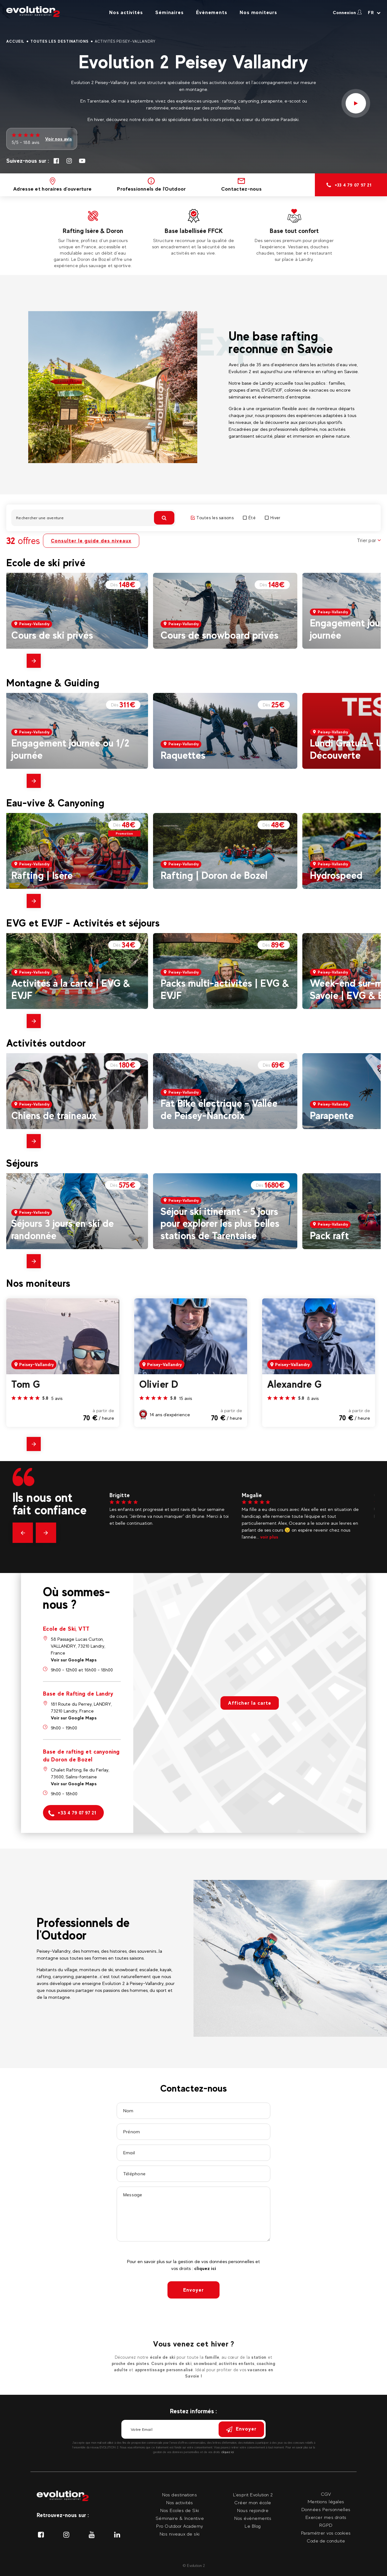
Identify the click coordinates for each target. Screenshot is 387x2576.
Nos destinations (179, 2494)
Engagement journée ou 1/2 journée (70, 749)
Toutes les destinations (59, 41)
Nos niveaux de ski (180, 2533)
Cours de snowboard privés (219, 635)
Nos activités (126, 12)
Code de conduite (326, 2540)
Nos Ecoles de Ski (179, 2510)
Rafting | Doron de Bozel (214, 875)
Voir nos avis (58, 138)
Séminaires (169, 12)
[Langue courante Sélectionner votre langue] (374, 12)
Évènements (211, 12)
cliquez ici (205, 2268)
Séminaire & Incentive (180, 2518)
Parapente (332, 1115)
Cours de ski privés (52, 635)
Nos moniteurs (258, 12)
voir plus (276, 1536)
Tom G (25, 1384)
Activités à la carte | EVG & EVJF (70, 989)
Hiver (273, 517)
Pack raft (329, 1235)
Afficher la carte (249, 1703)
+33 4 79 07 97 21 (72, 1813)
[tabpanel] (93, 238)
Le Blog (253, 2526)
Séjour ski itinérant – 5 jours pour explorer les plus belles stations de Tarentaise (220, 1223)
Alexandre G (294, 1384)
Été (249, 517)
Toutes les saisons (212, 517)
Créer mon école (252, 2502)
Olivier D (158, 1384)
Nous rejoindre (252, 2510)
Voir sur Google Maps (74, 1659)
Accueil (15, 41)
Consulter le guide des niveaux (91, 541)
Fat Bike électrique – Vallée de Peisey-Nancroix (219, 1109)
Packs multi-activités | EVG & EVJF (225, 989)
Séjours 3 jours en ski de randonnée (62, 1229)
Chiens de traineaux (54, 1115)
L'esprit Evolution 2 (253, 2494)
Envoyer (193, 2290)
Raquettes (183, 755)
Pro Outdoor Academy (179, 2526)
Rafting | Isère (42, 875)
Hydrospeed (336, 875)
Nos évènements (252, 2518)
